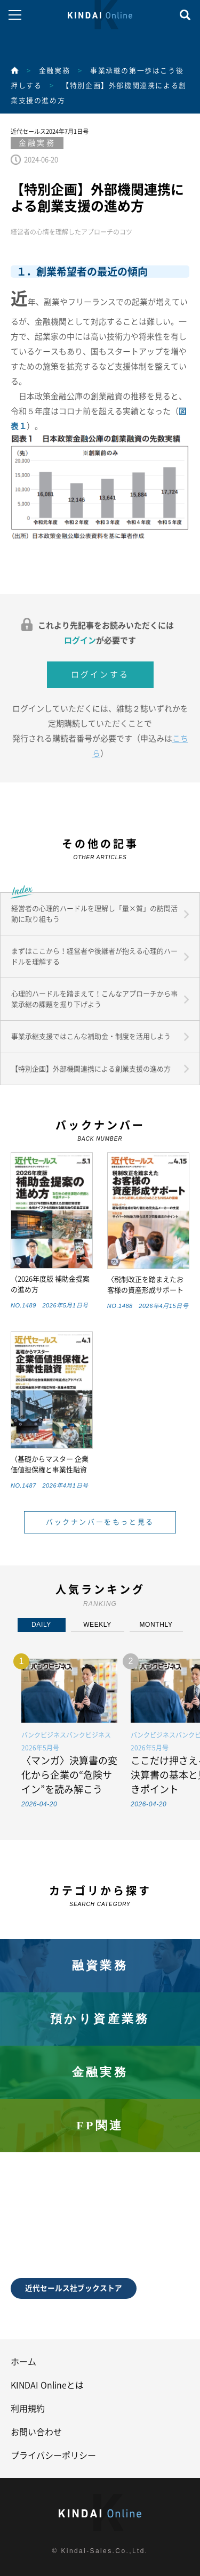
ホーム (23, 2361)
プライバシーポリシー (53, 2455)
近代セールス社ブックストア (73, 2288)
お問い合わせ (36, 2432)
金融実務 (54, 70)
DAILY (41, 1624)
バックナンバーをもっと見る (100, 1522)
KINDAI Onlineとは (47, 2385)
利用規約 (28, 2408)
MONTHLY (156, 1624)
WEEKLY (97, 1624)
